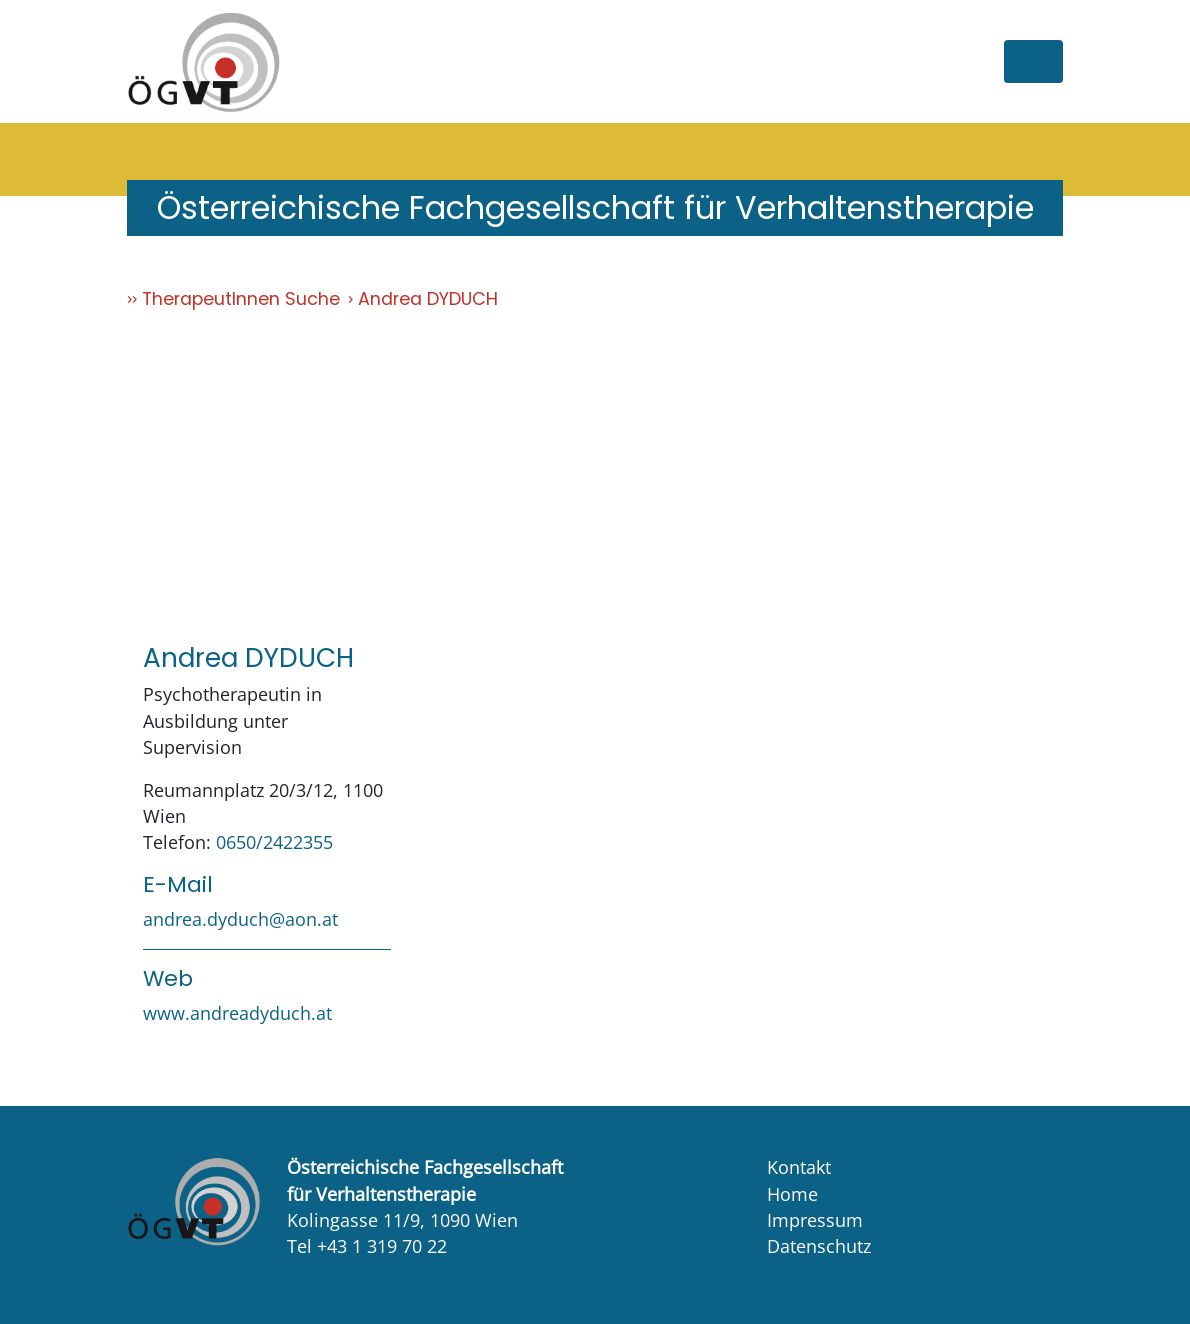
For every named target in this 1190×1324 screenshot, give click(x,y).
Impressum (815, 1220)
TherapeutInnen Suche (241, 299)
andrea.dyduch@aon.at (240, 919)
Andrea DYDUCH (428, 299)
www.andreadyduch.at (237, 1013)
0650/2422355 (274, 842)
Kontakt (799, 1167)
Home (792, 1194)
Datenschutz (819, 1246)
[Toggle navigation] (1033, 61)
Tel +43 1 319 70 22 (367, 1246)
